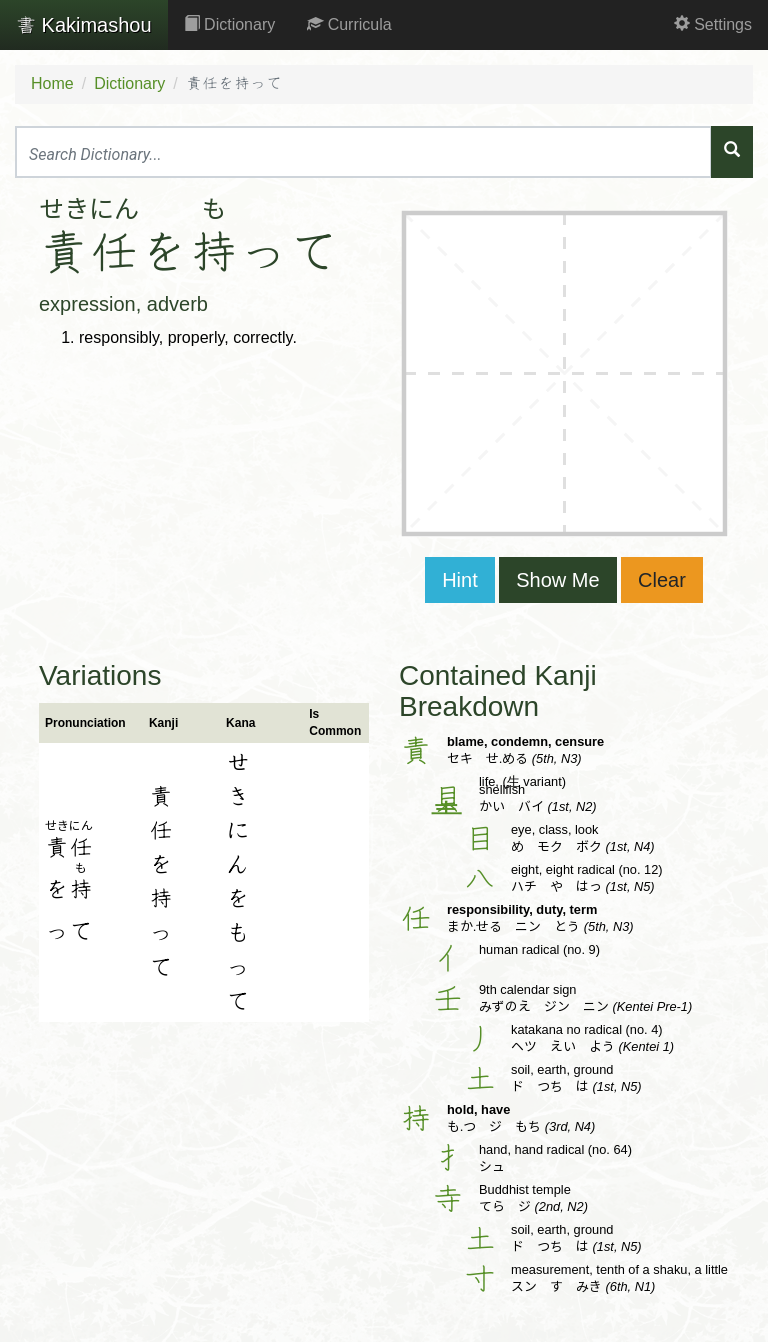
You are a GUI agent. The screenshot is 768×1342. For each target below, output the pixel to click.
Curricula (349, 24)
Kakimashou (84, 25)
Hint (460, 580)
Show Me (557, 580)
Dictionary (230, 24)
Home (52, 83)
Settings (713, 24)
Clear (662, 580)
